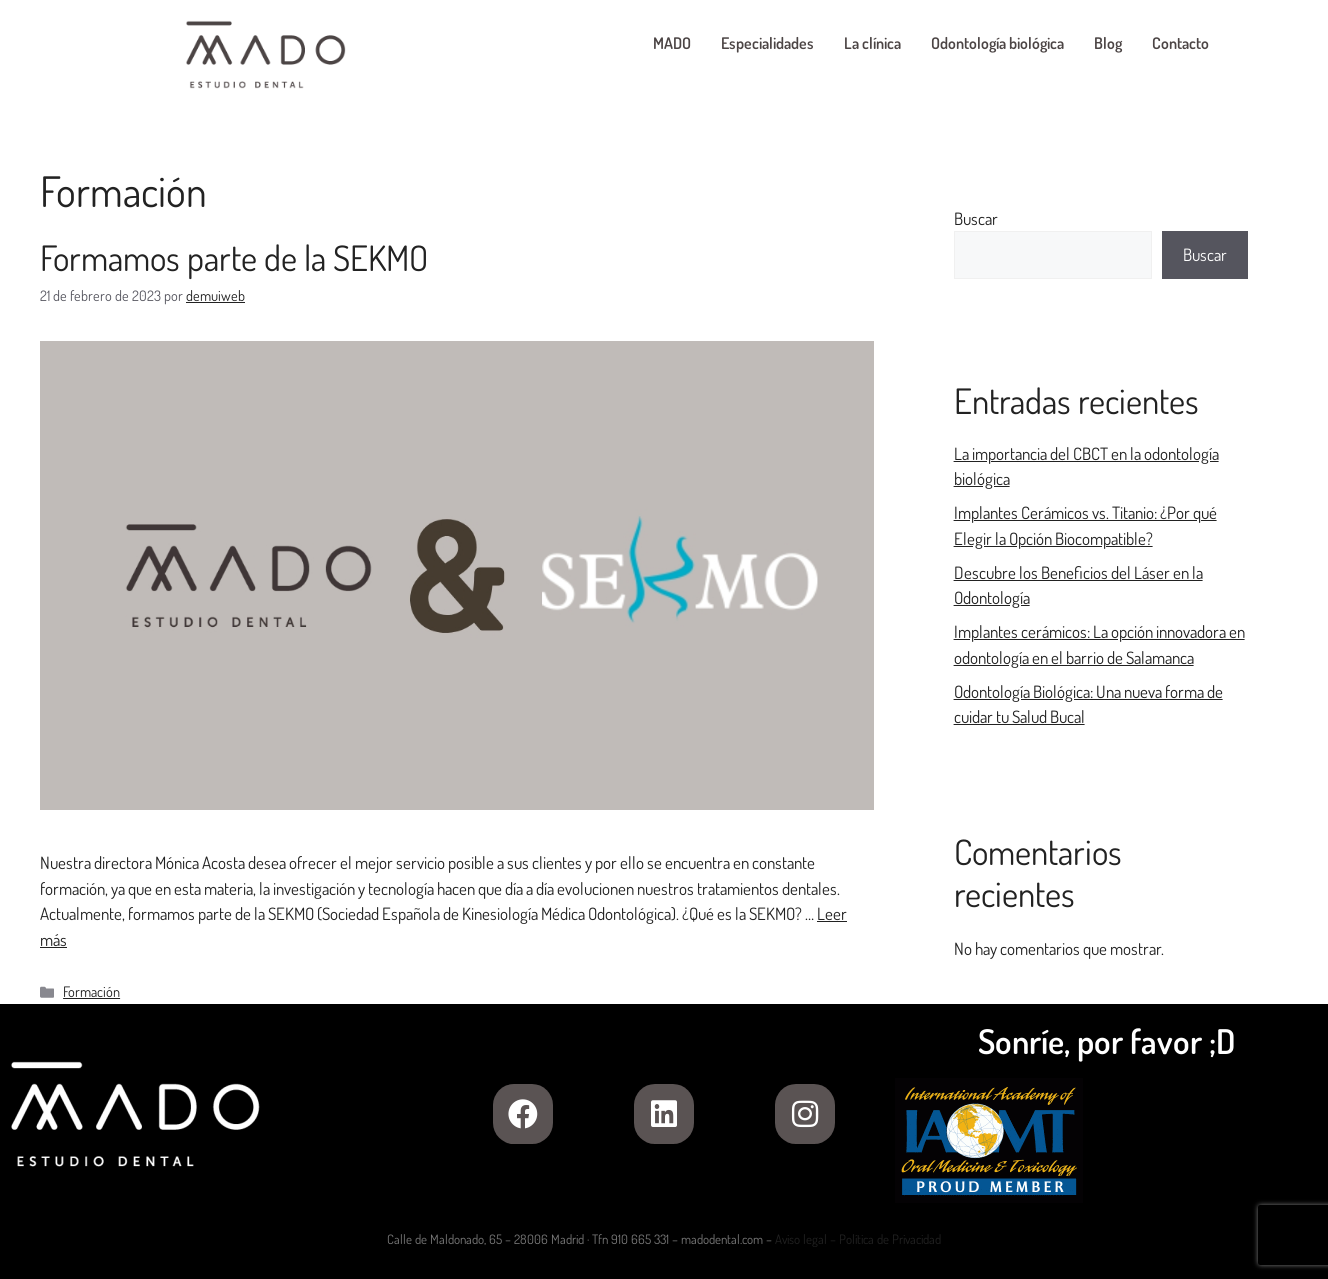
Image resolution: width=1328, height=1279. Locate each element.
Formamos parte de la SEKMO (234, 257)
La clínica (872, 43)
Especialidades (767, 43)
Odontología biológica (997, 43)
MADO (672, 43)
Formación (91, 991)
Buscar (976, 218)
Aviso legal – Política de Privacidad (858, 1239)
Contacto (1180, 43)
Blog (1108, 43)
